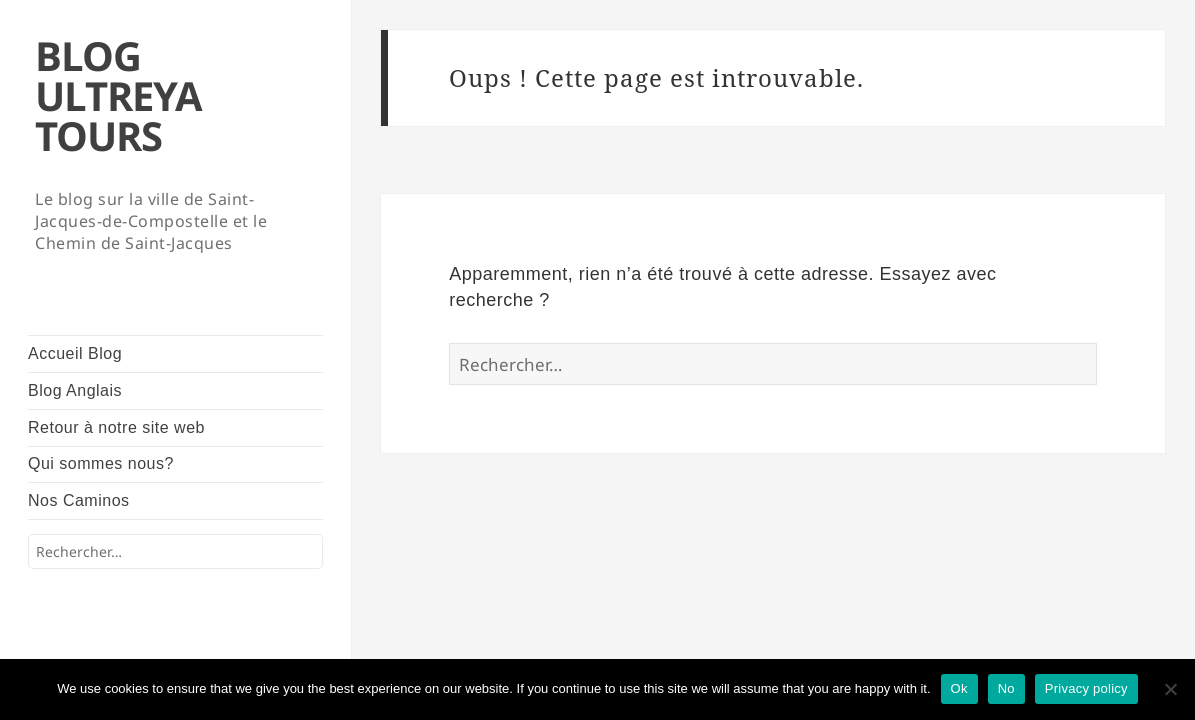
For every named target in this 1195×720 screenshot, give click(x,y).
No (1006, 688)
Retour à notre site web (116, 427)
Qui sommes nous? (101, 463)
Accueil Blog (75, 353)
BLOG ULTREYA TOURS (118, 95)
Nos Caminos (79, 500)
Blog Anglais (75, 390)
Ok (959, 688)
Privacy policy (1086, 688)
